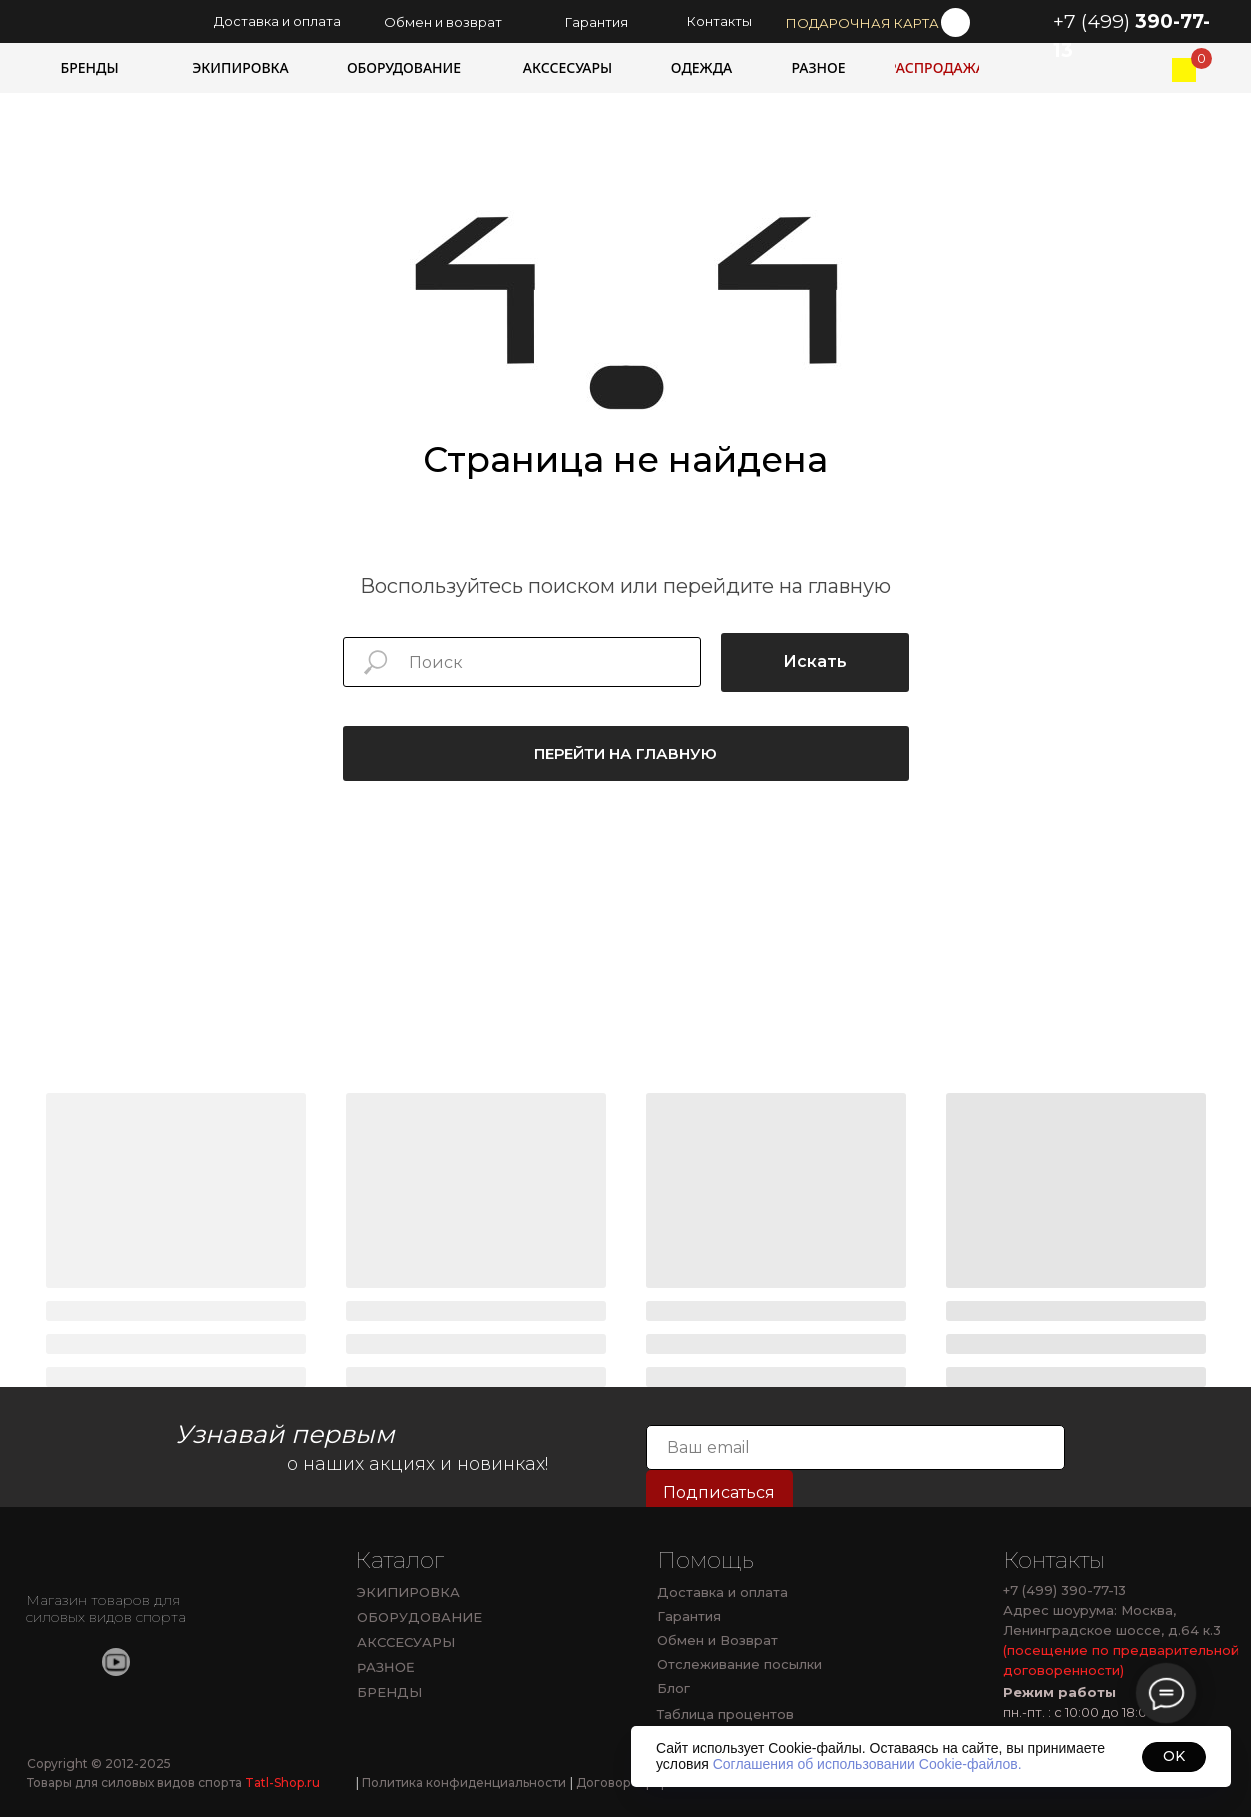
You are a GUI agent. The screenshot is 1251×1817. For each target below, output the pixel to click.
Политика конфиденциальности (461, 1782)
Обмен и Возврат (717, 1640)
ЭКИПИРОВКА (408, 1592)
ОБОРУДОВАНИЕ (419, 1617)
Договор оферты (627, 1782)
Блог (673, 1688)
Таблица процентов (725, 1714)
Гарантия (689, 1616)
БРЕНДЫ (389, 1692)
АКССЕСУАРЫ (406, 1642)
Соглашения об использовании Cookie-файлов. (867, 1764)
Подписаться (719, 1492)
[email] (855, 1447)
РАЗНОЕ (385, 1667)
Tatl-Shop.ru (282, 1782)
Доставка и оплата (722, 1592)
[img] (1184, 70)
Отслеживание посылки (739, 1664)
